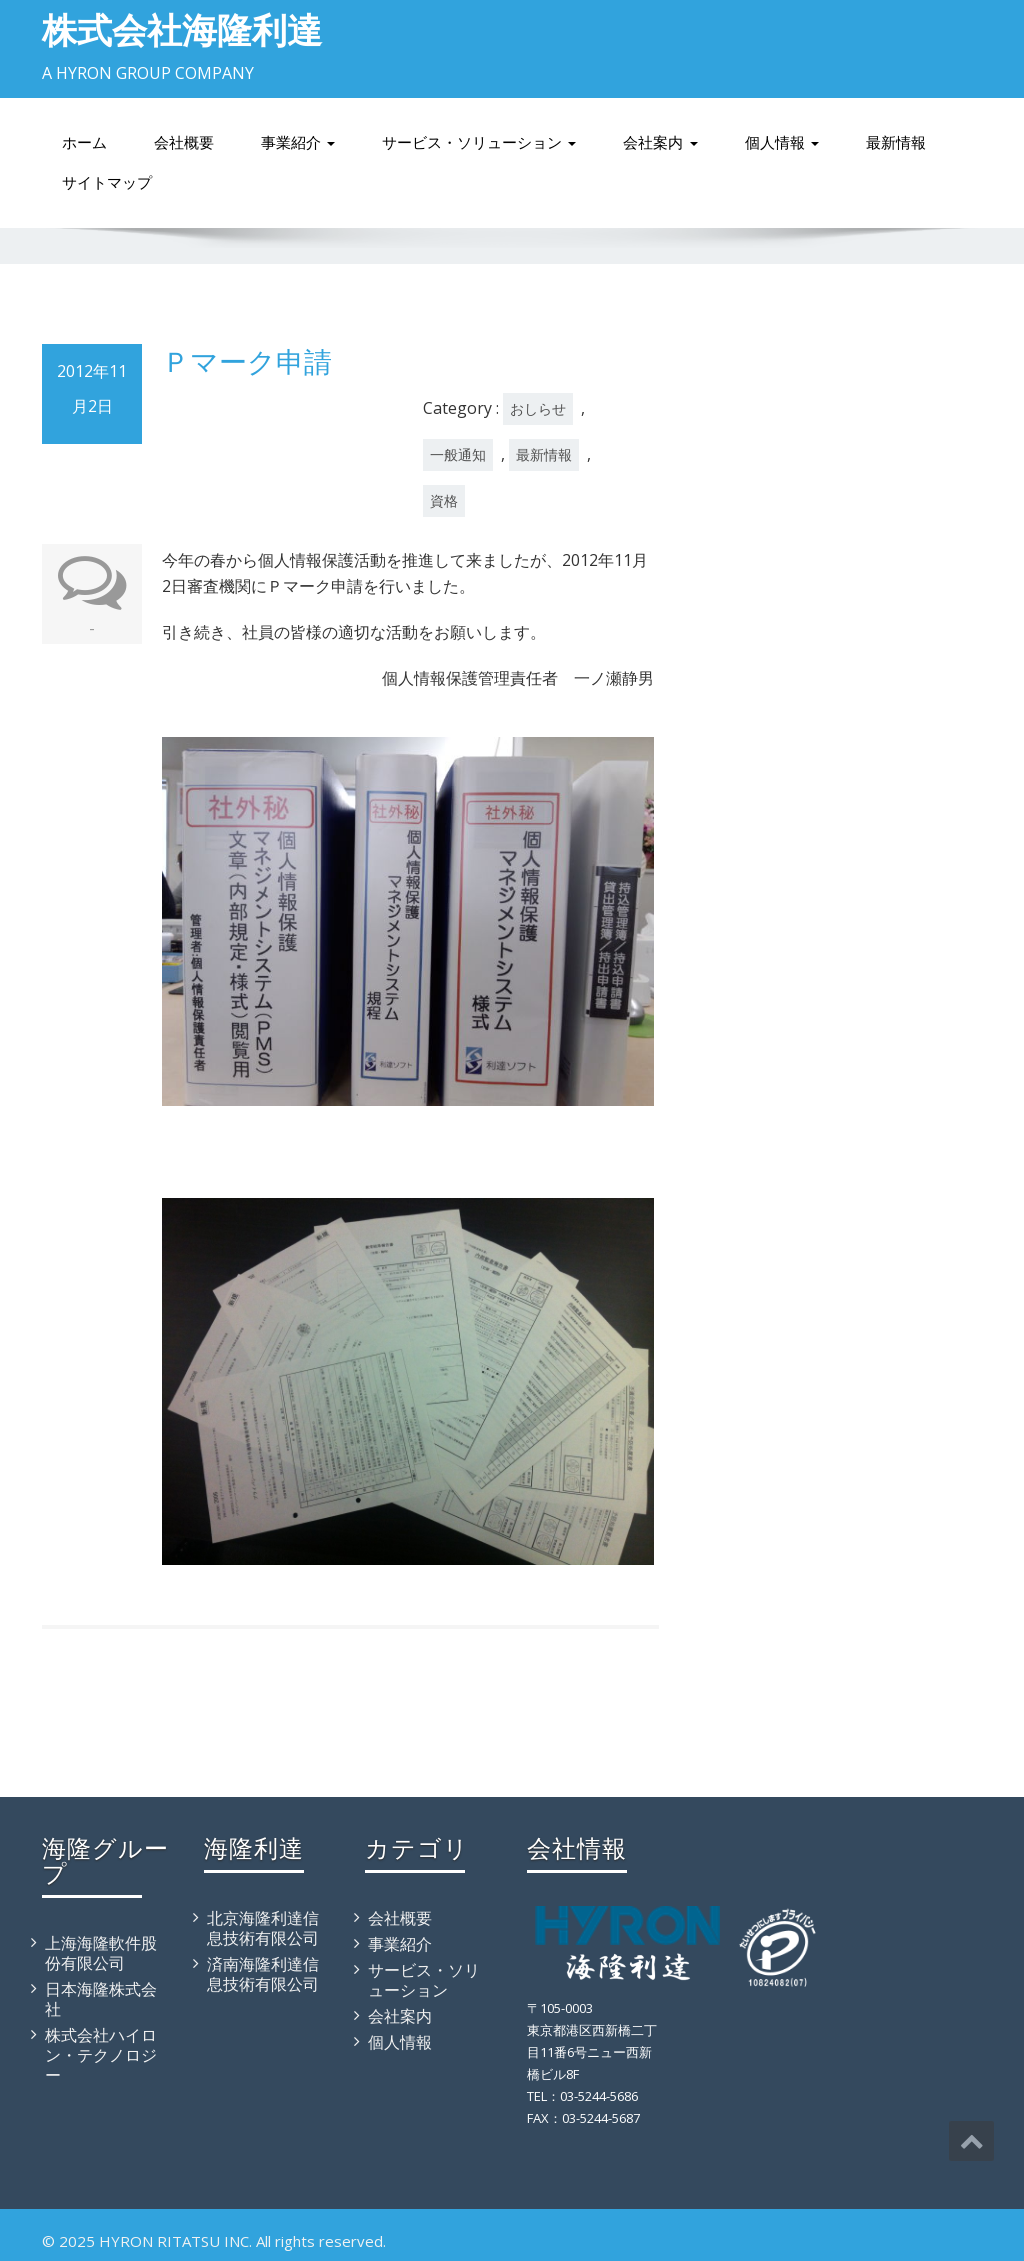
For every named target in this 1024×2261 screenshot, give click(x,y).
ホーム (84, 142)
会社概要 (184, 142)
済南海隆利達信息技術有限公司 (263, 1974)
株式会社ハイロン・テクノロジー (101, 2055)
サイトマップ (107, 182)
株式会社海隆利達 (182, 29)
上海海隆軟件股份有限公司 (101, 1953)
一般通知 (458, 454)
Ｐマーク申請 (247, 361)
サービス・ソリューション (479, 142)
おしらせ (538, 408)
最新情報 (896, 142)
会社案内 (660, 142)
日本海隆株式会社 (101, 1999)
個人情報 (782, 142)
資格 (444, 500)
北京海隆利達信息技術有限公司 (263, 1928)
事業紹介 (298, 142)
